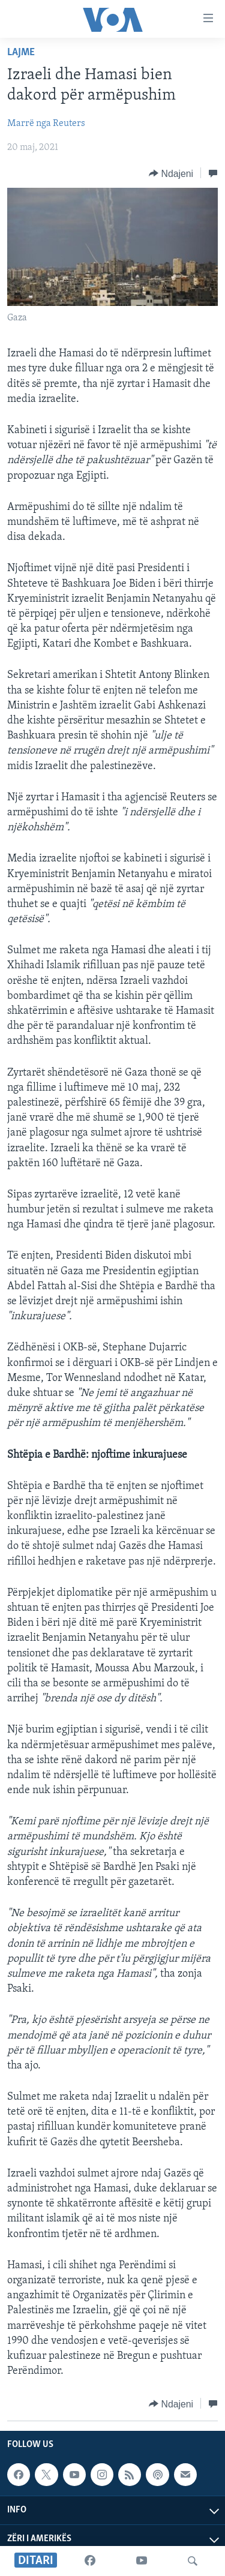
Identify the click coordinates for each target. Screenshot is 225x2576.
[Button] (171, 173)
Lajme (21, 52)
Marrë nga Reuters (46, 123)
